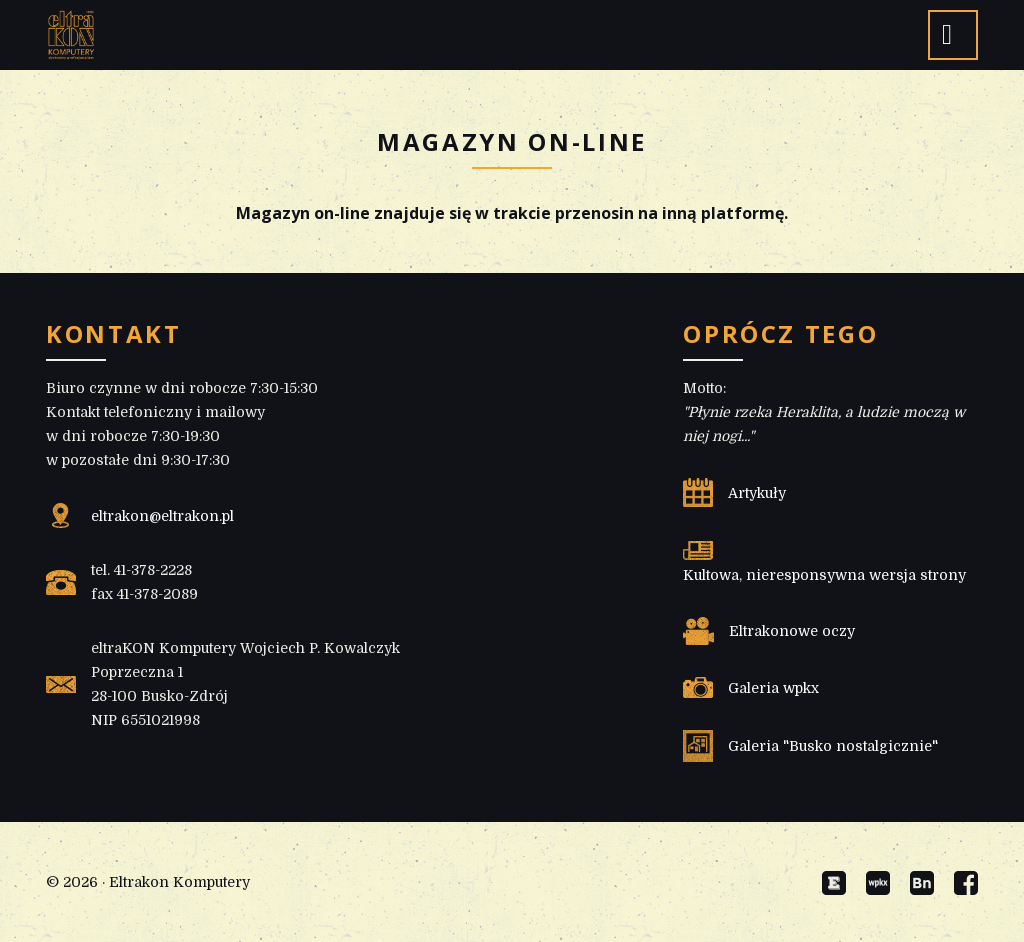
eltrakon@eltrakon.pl (162, 516)
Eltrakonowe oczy (792, 631)
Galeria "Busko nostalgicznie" (833, 746)
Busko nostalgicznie (922, 883)
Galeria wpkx (773, 688)
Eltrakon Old (834, 883)
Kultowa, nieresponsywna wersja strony (824, 575)
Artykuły (757, 493)
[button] (953, 35)
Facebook (966, 883)
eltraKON (71, 35)
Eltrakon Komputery (179, 882)
